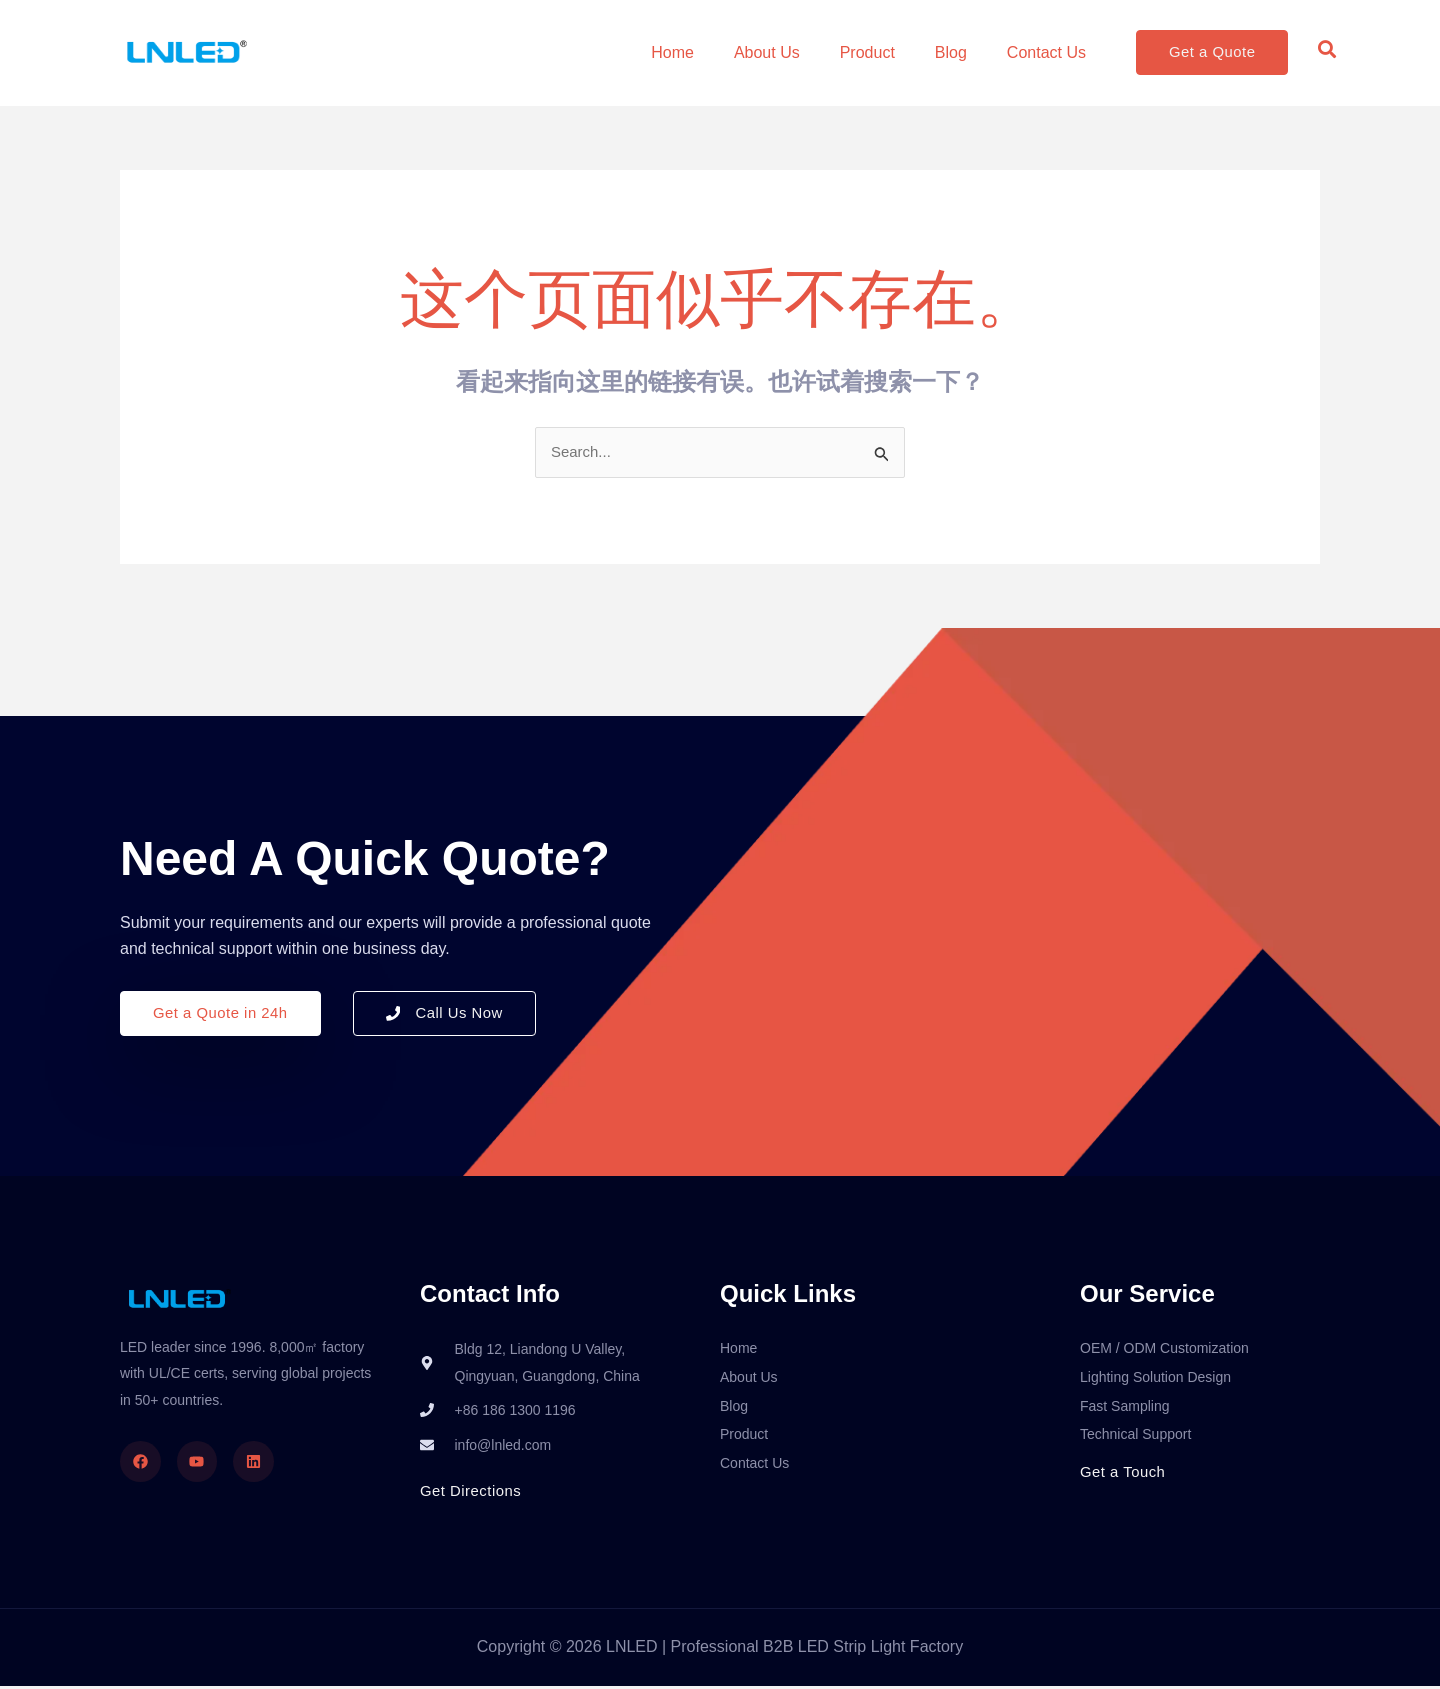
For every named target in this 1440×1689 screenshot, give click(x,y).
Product (867, 52)
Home (672, 52)
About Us (767, 52)
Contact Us (1046, 52)
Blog (951, 52)
